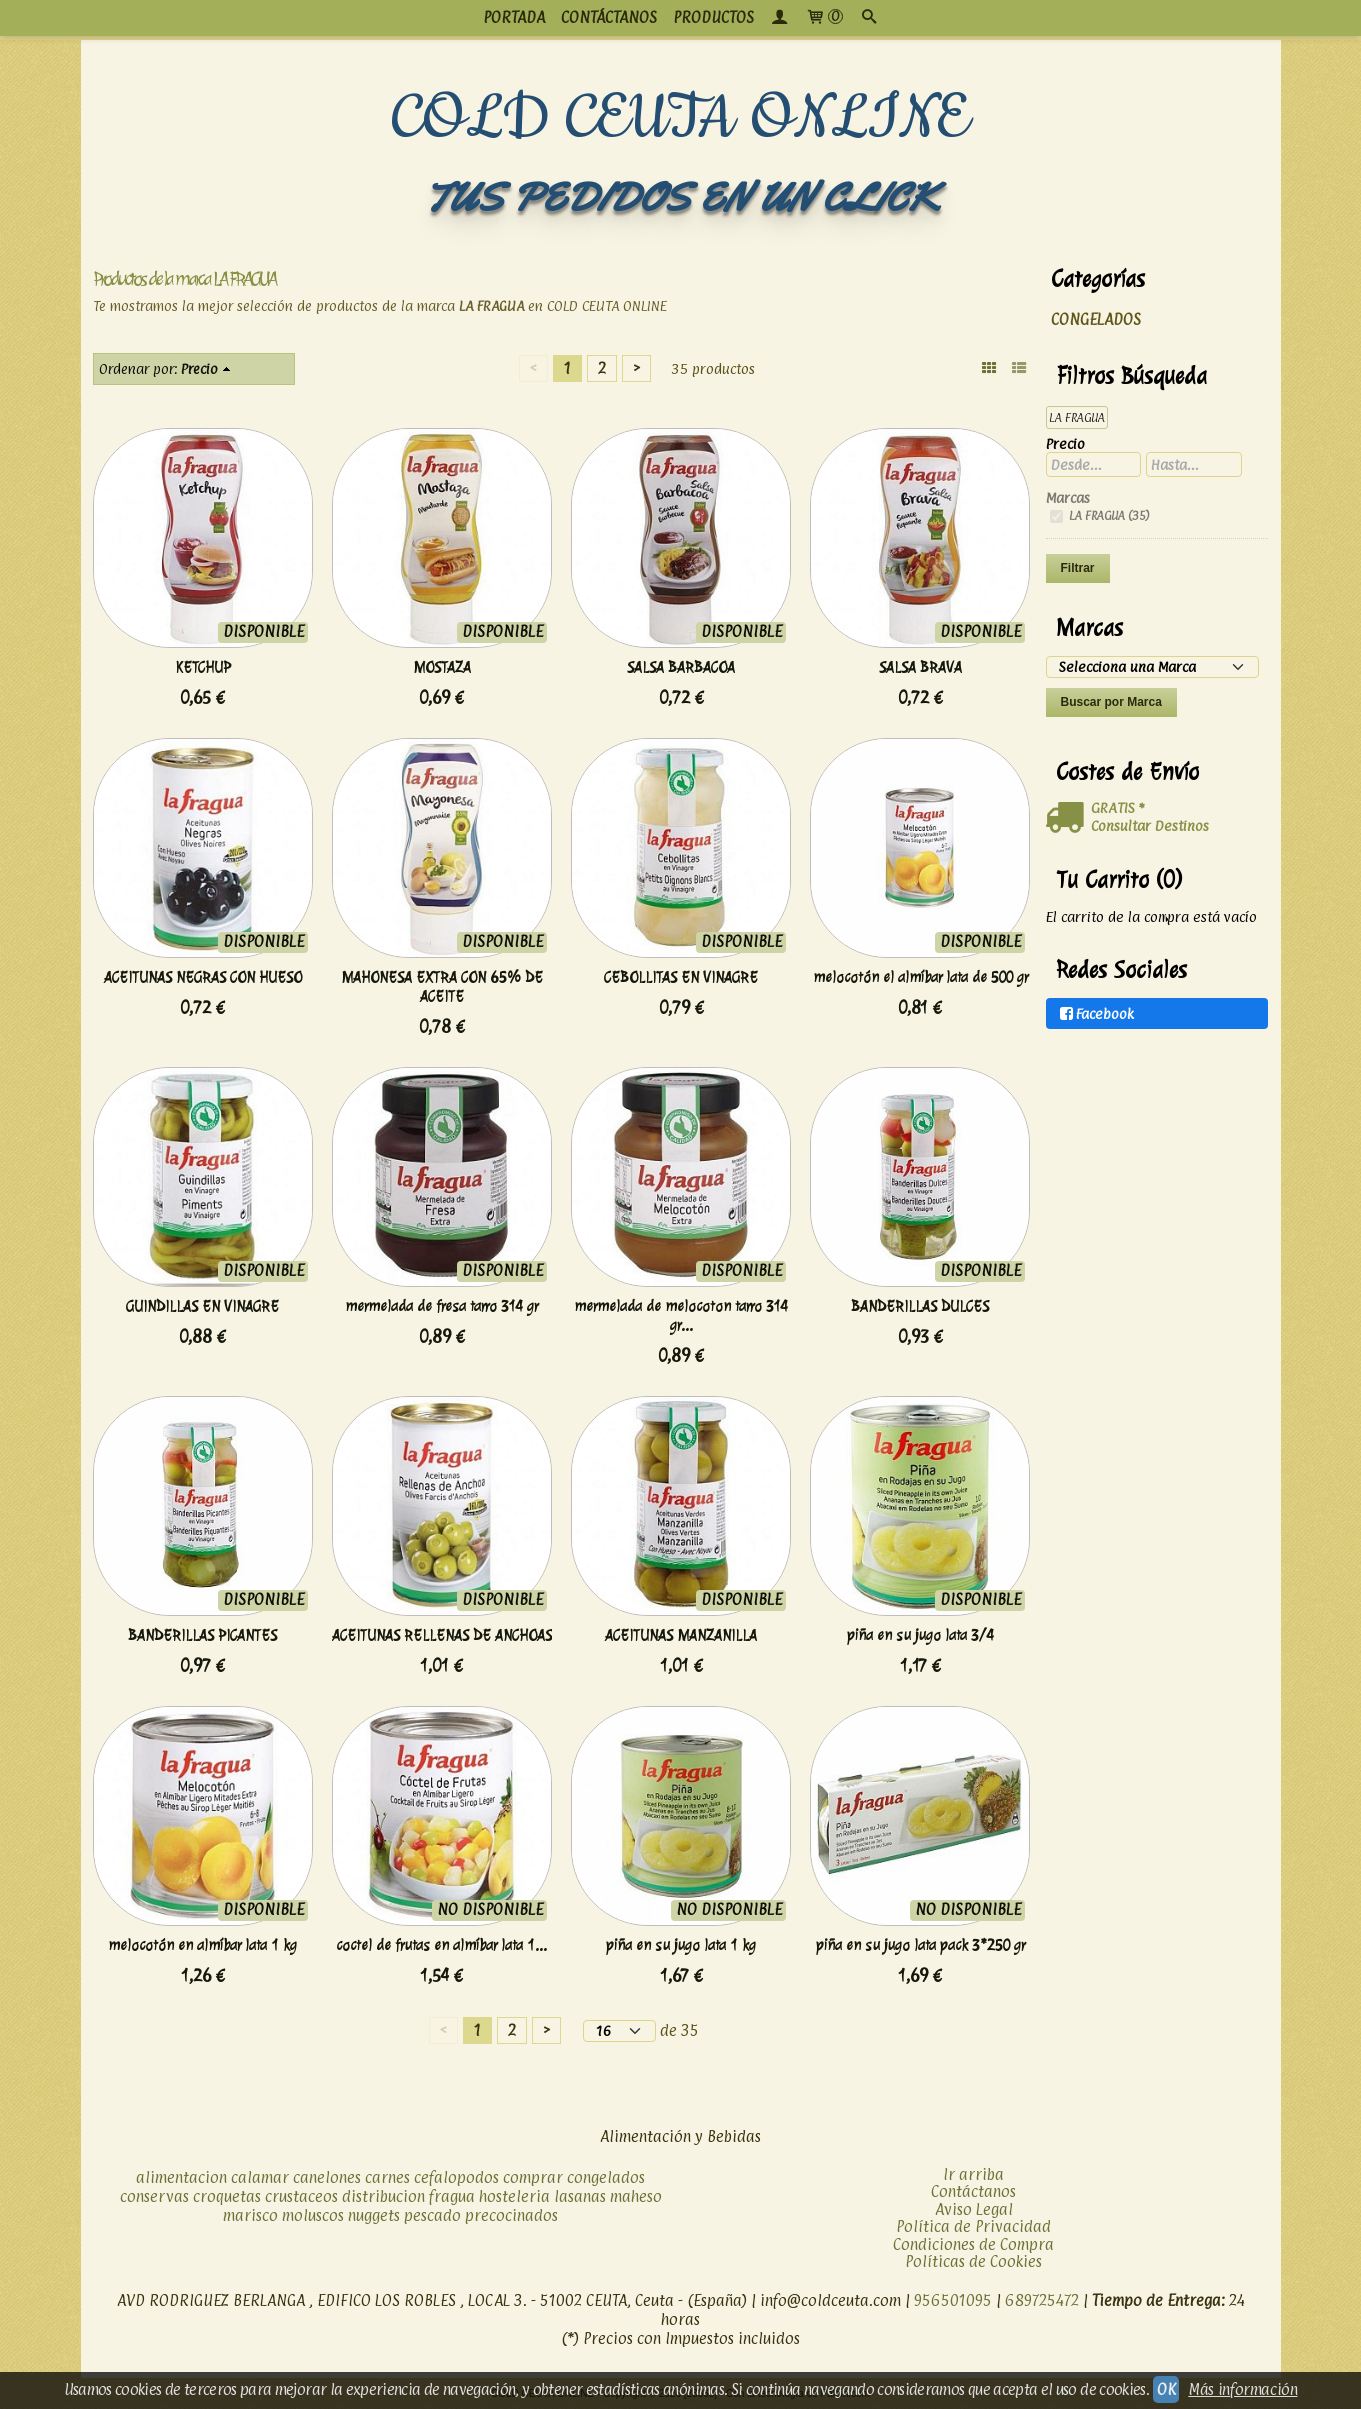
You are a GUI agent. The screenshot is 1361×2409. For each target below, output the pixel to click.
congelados (606, 2177)
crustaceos (301, 2196)
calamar (260, 2177)
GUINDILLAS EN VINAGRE (202, 1306)
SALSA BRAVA (920, 667)
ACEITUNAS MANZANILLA (681, 1635)
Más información (1242, 2389)
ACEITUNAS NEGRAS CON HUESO (203, 977)
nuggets (374, 2215)
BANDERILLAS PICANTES (202, 1635)
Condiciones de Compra (973, 2244)
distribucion (383, 2196)
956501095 (953, 2300)
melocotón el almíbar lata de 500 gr (920, 977)
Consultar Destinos (1150, 825)
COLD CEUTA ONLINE (680, 119)
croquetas (227, 2196)
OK (1166, 2389)
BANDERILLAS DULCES (920, 1306)
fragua (452, 2196)
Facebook (1096, 1013)
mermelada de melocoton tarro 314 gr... (681, 1316)
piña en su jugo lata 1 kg (681, 1945)
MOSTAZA (442, 667)
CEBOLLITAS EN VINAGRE (681, 977)
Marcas (1068, 497)
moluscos (313, 2215)
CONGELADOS (1096, 319)
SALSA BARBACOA (681, 667)
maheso (636, 2196)
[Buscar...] (869, 18)
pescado (432, 2215)
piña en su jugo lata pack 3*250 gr (920, 1945)
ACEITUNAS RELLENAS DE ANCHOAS (442, 1635)
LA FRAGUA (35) (1108, 515)
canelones (327, 2177)
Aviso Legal (974, 2209)
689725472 (1042, 2300)
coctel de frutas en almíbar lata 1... (441, 1945)
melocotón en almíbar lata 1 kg (202, 1945)
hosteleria (514, 2196)
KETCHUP (203, 667)
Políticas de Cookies (973, 2261)
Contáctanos (973, 2191)
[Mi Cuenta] (780, 18)
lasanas (580, 2196)
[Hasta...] (1194, 464)
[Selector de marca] (1152, 667)
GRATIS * (1117, 807)
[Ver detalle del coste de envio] (1068, 818)
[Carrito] (824, 18)
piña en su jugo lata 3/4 (920, 1635)
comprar (533, 2177)
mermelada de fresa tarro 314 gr (441, 1306)
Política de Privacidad (973, 2226)
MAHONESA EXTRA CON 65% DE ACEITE (442, 987)
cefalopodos (456, 2177)
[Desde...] (1094, 464)
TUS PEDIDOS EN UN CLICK (681, 197)
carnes (387, 2177)
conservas (154, 2196)
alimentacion (181, 2177)
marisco (250, 2215)
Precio (199, 369)
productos (713, 17)
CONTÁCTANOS (609, 17)
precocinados (511, 2215)
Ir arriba (973, 2174)
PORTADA (514, 17)
